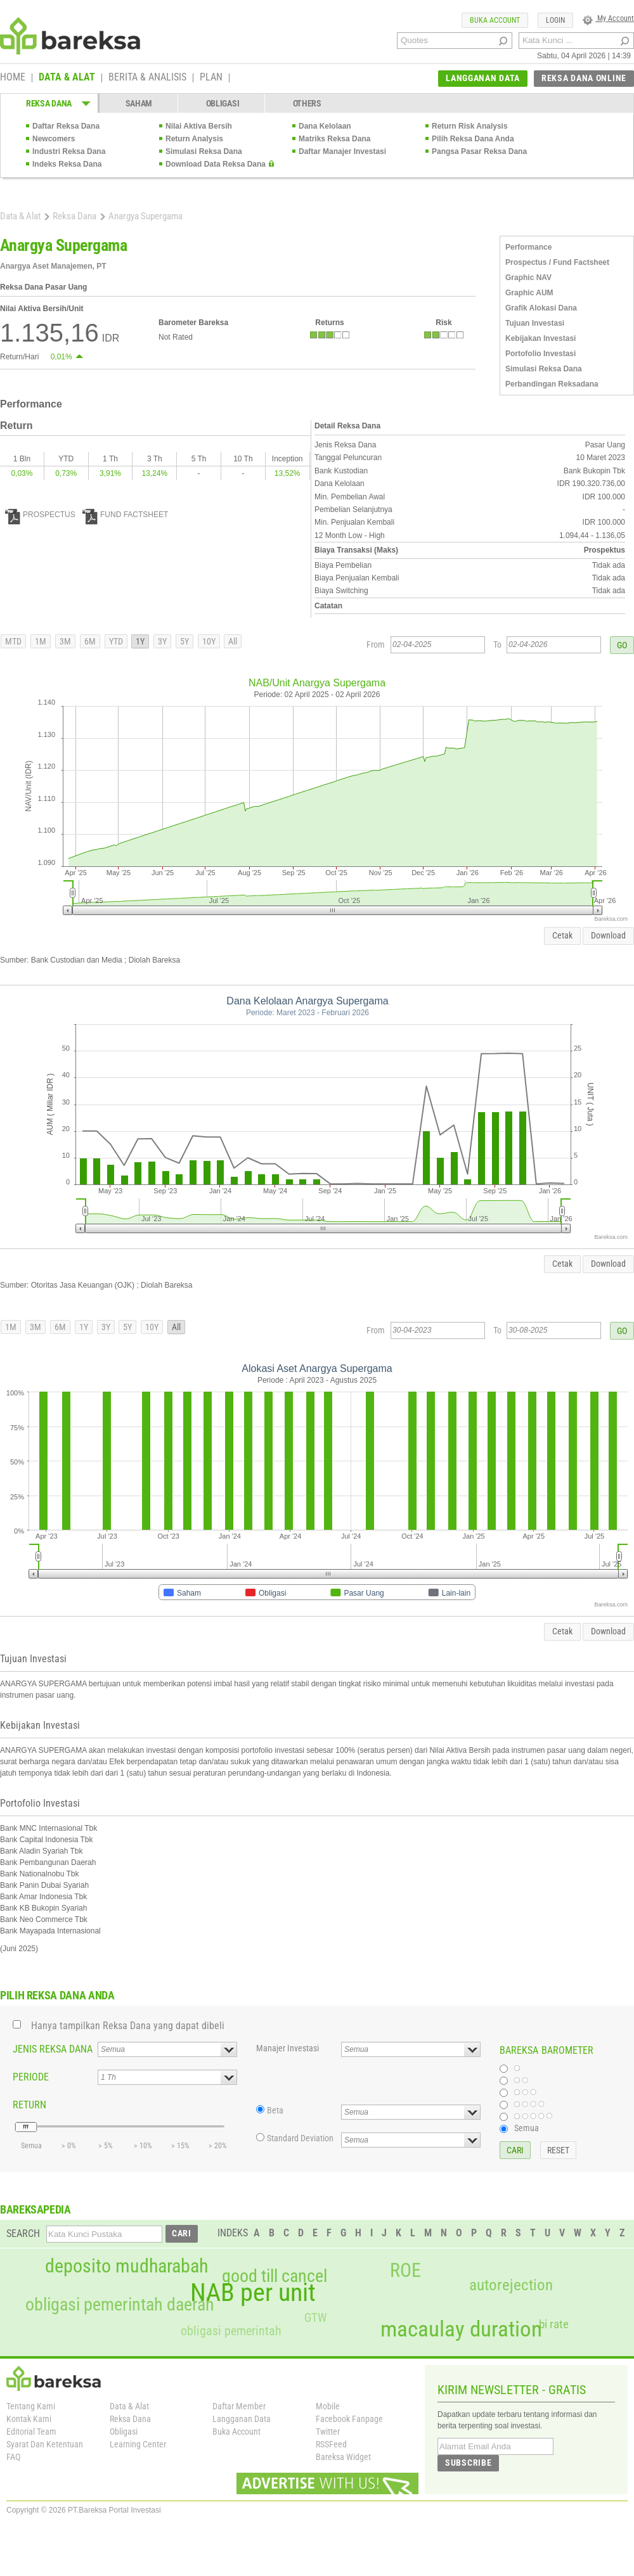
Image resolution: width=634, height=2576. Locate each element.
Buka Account (236, 2431)
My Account (608, 18)
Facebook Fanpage (349, 2419)
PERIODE (31, 2077)
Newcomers (53, 138)
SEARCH (23, 2233)
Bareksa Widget (343, 2457)
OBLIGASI (223, 103)
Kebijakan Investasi (540, 338)
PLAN (211, 78)
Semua (526, 2128)
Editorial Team (31, 2431)
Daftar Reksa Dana (66, 126)
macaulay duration (461, 2329)
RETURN (29, 2105)
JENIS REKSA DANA (53, 2049)
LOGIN (555, 20)
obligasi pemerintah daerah (119, 2305)
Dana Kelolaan (325, 126)
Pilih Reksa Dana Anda (473, 138)
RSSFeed (331, 2444)
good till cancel (274, 2276)
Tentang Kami (30, 2406)
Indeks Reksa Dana (66, 164)
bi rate (554, 2324)
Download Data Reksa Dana (215, 164)
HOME (12, 78)
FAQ (13, 2457)
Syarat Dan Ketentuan (44, 2444)
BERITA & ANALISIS (147, 78)
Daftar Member (239, 2406)
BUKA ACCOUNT (495, 20)
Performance (528, 247)
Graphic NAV (528, 277)
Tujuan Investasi (534, 323)
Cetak (562, 935)
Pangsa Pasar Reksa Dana (479, 151)
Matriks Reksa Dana (334, 138)
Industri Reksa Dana (68, 151)
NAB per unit (253, 2292)
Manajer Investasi (287, 2048)
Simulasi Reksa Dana (203, 151)
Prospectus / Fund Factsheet (557, 262)
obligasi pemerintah (231, 2330)
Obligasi (124, 2431)
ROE (405, 2270)
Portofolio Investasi (540, 353)
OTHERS (307, 103)
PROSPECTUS (40, 514)
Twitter (328, 2431)
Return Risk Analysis (470, 126)
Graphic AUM (529, 292)
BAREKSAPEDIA (35, 2209)
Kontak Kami (28, 2419)
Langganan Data (241, 2419)
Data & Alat (20, 216)
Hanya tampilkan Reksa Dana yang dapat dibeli (127, 2026)
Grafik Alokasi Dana (541, 308)
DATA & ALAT (67, 78)
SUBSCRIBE (468, 2462)
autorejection (511, 2285)
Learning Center (138, 2444)
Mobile (328, 2406)
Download (608, 935)
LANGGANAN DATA (483, 78)
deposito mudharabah (126, 2266)
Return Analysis (194, 138)
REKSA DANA (49, 103)
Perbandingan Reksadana (551, 384)
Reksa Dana (74, 216)
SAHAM (139, 103)
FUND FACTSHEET (125, 514)
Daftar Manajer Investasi (342, 151)
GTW (315, 2318)
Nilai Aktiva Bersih (198, 126)
